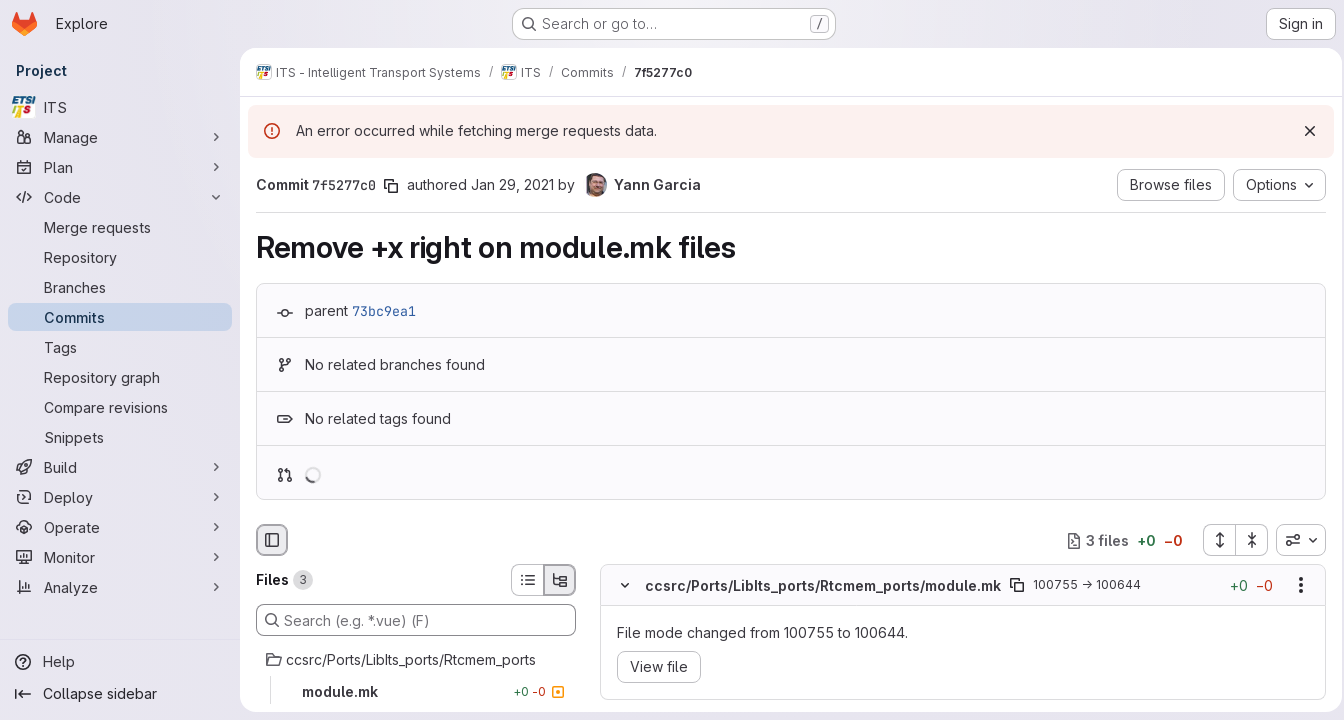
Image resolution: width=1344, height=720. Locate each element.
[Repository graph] (120, 377)
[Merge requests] (120, 227)
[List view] (527, 580)
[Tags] (120, 347)
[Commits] (120, 317)
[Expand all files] (1213, 540)
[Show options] (1295, 586)
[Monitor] (120, 557)
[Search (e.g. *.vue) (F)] (416, 620)
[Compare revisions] (120, 407)
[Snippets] (120, 437)
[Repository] (120, 257)
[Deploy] (120, 497)
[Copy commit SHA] (391, 186)
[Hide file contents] (625, 586)
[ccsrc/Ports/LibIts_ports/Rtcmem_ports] (416, 660)
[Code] (120, 197)
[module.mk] (416, 692)
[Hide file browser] (272, 540)
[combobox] (1295, 540)
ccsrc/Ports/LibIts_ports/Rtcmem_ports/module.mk (823, 585)
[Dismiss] (1304, 131)
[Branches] (120, 287)
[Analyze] (120, 587)
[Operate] (120, 527)
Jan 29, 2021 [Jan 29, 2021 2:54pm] (512, 184)
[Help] (120, 662)
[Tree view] (560, 580)
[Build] (120, 467)
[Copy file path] (1017, 586)
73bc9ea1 (384, 311)
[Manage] (120, 137)
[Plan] (120, 167)
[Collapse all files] (1246, 540)
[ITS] (120, 107)
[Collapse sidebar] (120, 694)
